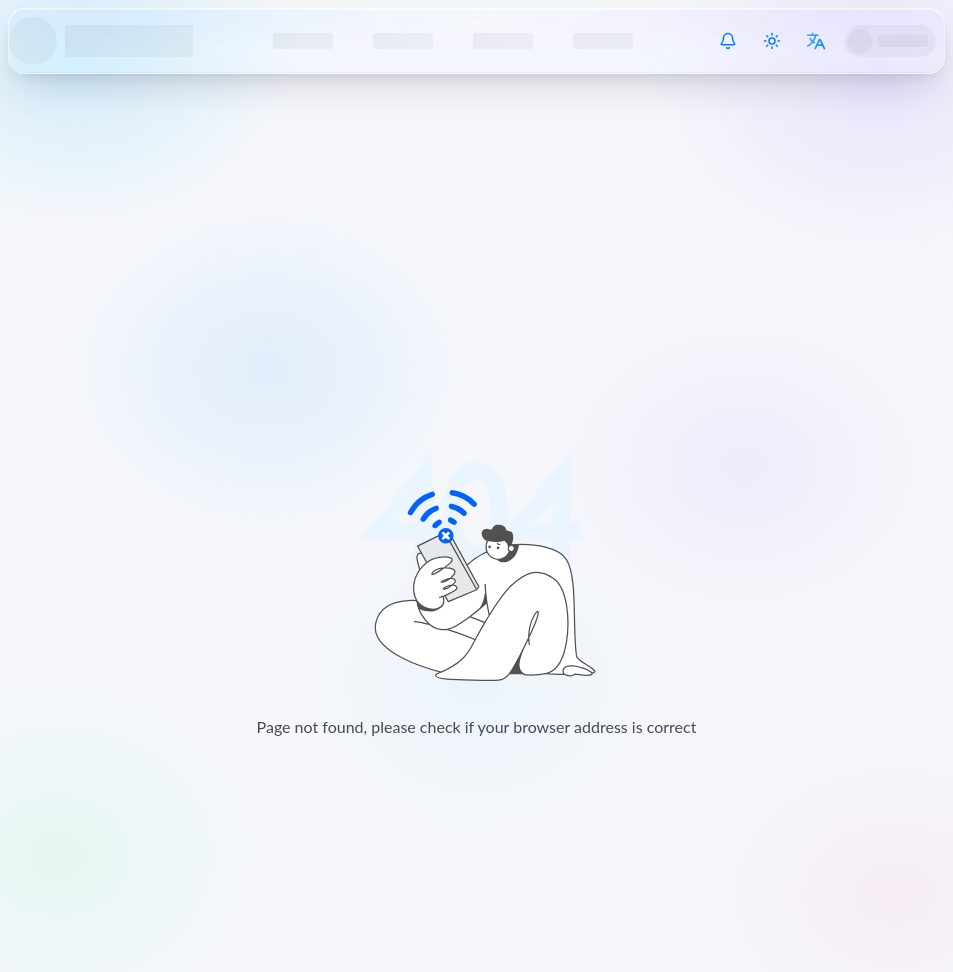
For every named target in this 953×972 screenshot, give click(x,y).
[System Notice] (728, 41)
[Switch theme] (772, 41)
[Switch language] (816, 41)
